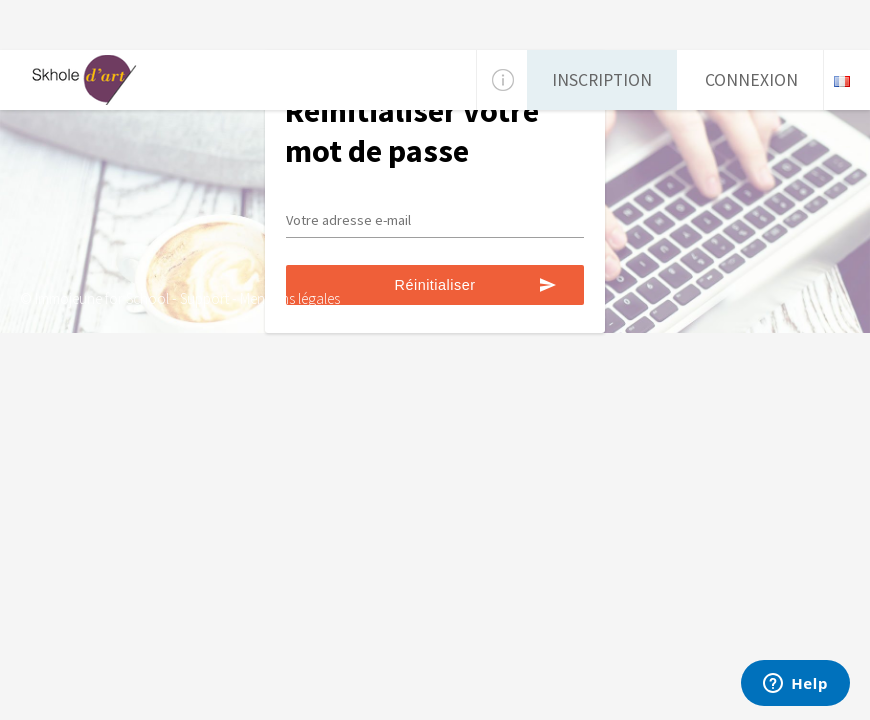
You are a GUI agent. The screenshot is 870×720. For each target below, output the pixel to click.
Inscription (602, 80)
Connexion (751, 80)
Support (204, 298)
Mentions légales (290, 298)
